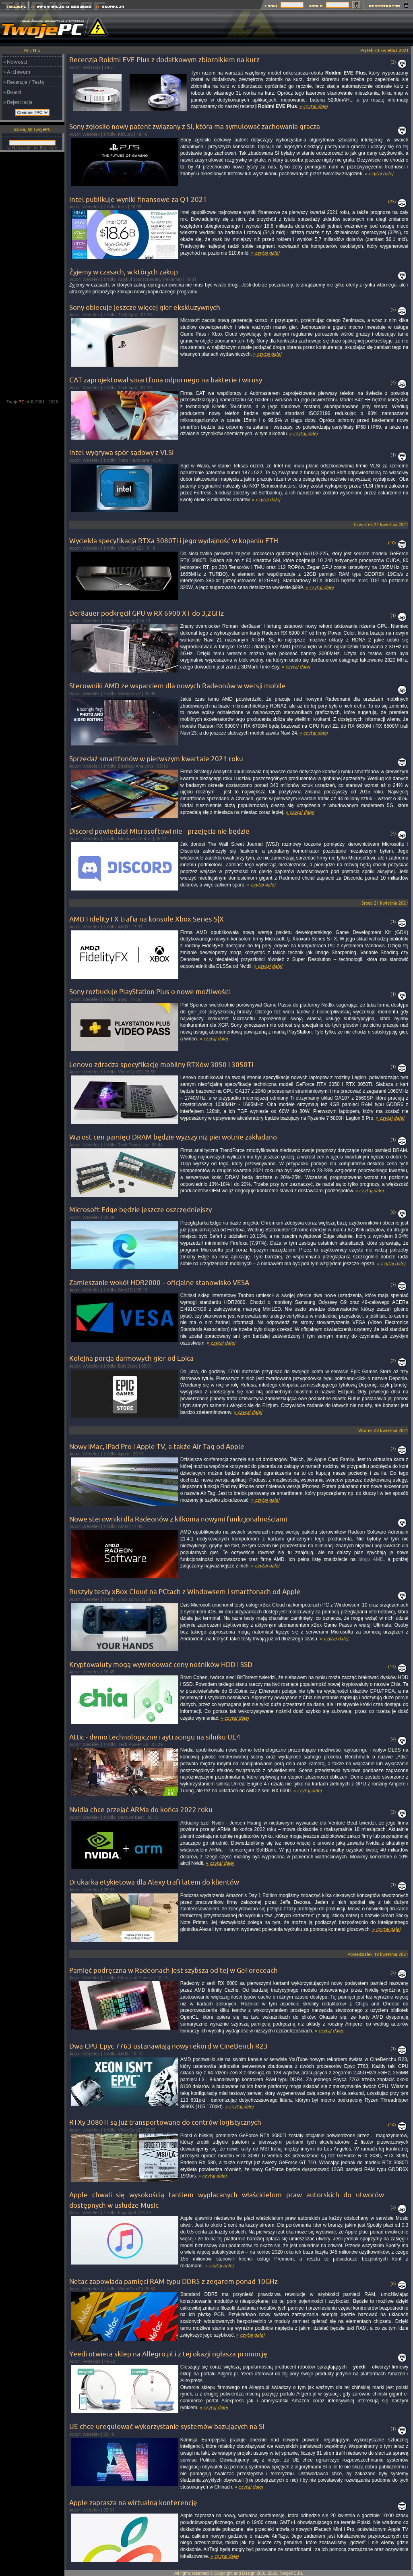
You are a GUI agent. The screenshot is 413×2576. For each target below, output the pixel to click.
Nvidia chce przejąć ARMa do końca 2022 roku (141, 1809)
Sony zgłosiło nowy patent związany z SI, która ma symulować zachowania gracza (194, 126)
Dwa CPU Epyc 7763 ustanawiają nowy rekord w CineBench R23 (168, 2046)
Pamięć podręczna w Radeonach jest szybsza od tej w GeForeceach (173, 1970)
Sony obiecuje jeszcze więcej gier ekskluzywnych (144, 307)
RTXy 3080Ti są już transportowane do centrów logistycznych (165, 2122)
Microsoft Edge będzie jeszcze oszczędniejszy (140, 1209)
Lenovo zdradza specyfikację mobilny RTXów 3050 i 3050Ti (161, 1064)
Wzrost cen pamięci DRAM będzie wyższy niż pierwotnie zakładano (173, 1137)
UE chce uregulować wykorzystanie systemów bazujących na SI (166, 2426)
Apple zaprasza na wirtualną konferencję (133, 2502)
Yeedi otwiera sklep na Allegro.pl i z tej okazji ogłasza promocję (168, 2354)
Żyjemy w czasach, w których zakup (123, 272)
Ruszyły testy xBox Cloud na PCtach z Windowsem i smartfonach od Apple (185, 1591)
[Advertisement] (32, 276)
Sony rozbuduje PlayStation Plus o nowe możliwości (149, 991)
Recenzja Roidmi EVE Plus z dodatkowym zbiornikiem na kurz (164, 59)
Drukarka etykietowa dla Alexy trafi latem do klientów (154, 1882)
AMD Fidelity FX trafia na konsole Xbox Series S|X (146, 919)
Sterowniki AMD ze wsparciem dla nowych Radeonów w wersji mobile (177, 685)
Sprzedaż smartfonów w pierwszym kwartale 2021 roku (156, 758)
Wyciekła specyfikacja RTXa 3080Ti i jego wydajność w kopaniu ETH (173, 540)
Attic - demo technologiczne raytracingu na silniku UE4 (154, 1737)
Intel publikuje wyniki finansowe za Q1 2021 (138, 199)
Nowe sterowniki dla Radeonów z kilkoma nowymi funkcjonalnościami (178, 1519)
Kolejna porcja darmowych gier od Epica (131, 1358)
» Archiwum (16, 72)
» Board (12, 92)
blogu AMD (370, 1559)
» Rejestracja (18, 102)
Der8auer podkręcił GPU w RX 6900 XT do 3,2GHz (146, 613)
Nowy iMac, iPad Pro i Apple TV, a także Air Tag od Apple (156, 1446)
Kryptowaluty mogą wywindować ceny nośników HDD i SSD (160, 1664)
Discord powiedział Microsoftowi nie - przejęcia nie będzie (159, 831)
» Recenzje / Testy (23, 82)
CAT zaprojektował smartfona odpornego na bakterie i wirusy (165, 380)
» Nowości (15, 61)
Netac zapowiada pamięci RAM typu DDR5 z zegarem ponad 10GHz (173, 2281)
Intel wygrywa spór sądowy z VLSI (121, 452)
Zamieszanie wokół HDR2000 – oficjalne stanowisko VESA (159, 1282)
